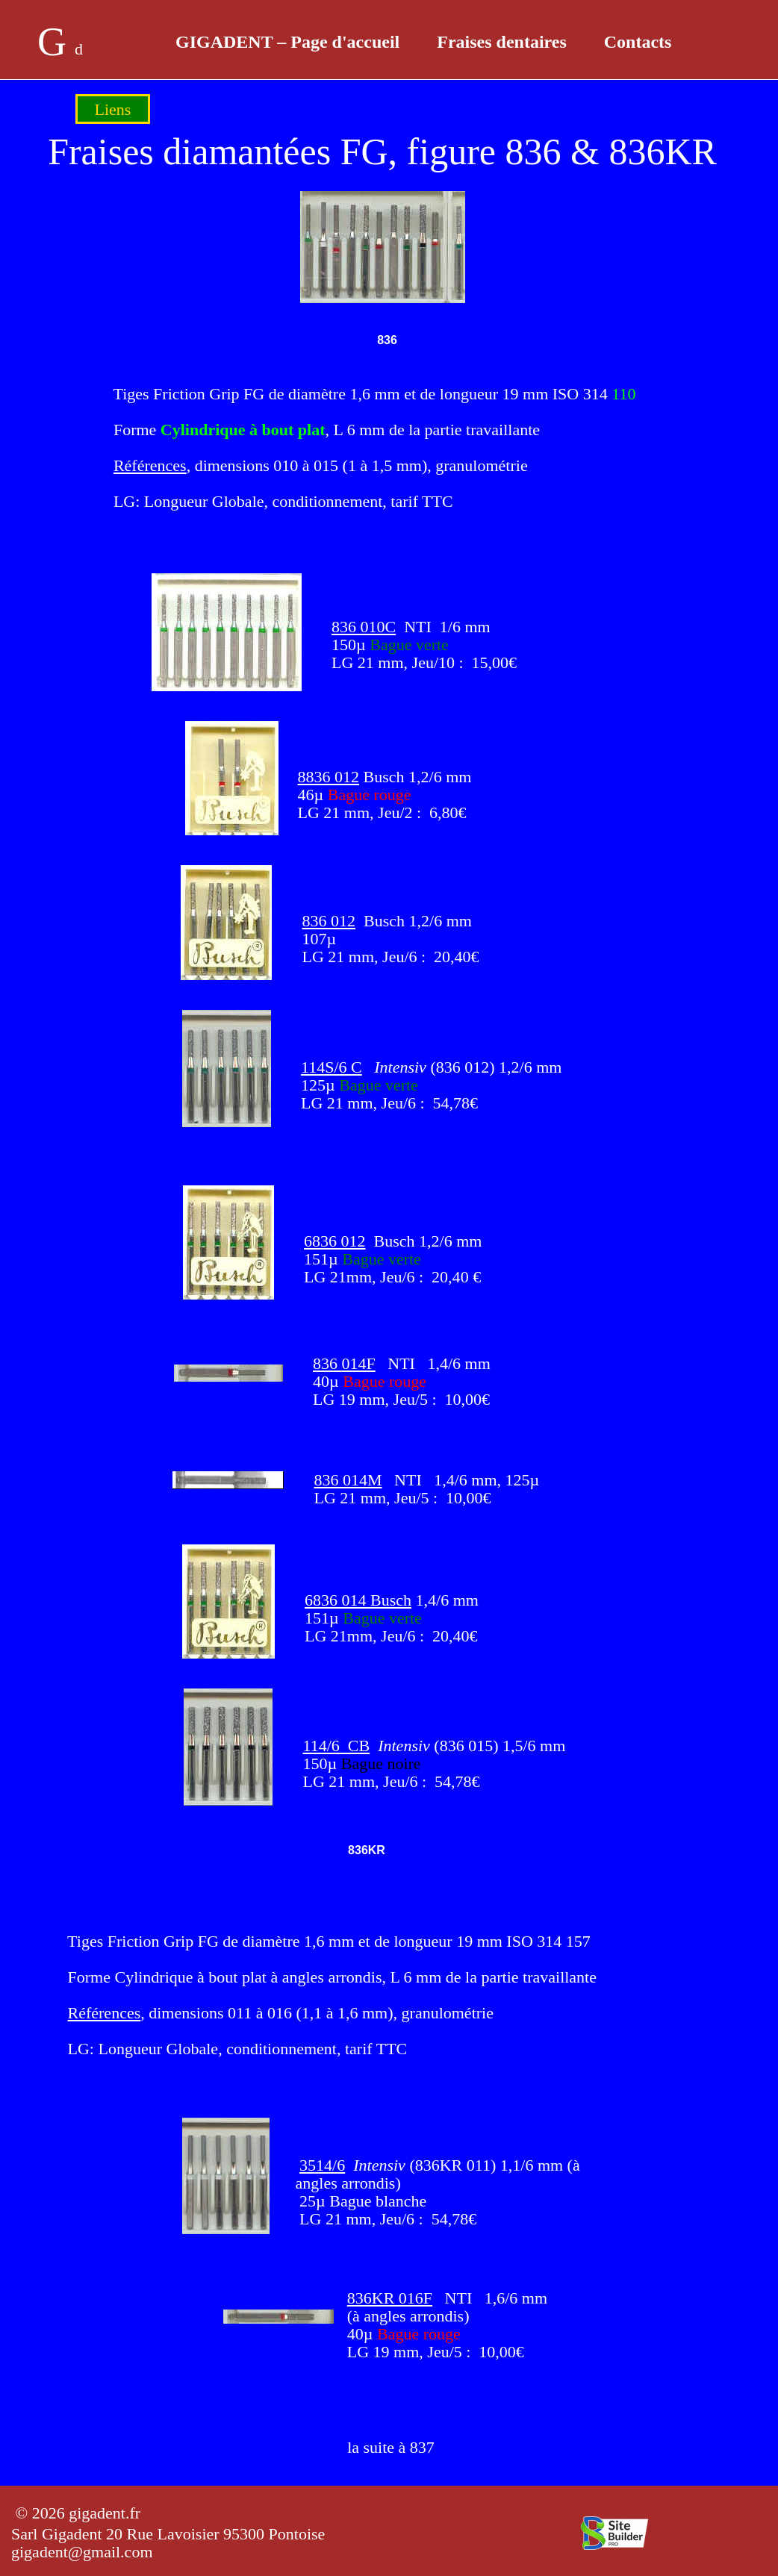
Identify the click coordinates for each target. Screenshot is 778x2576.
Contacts (638, 42)
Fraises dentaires (502, 42)
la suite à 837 (391, 2447)
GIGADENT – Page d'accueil (287, 42)
